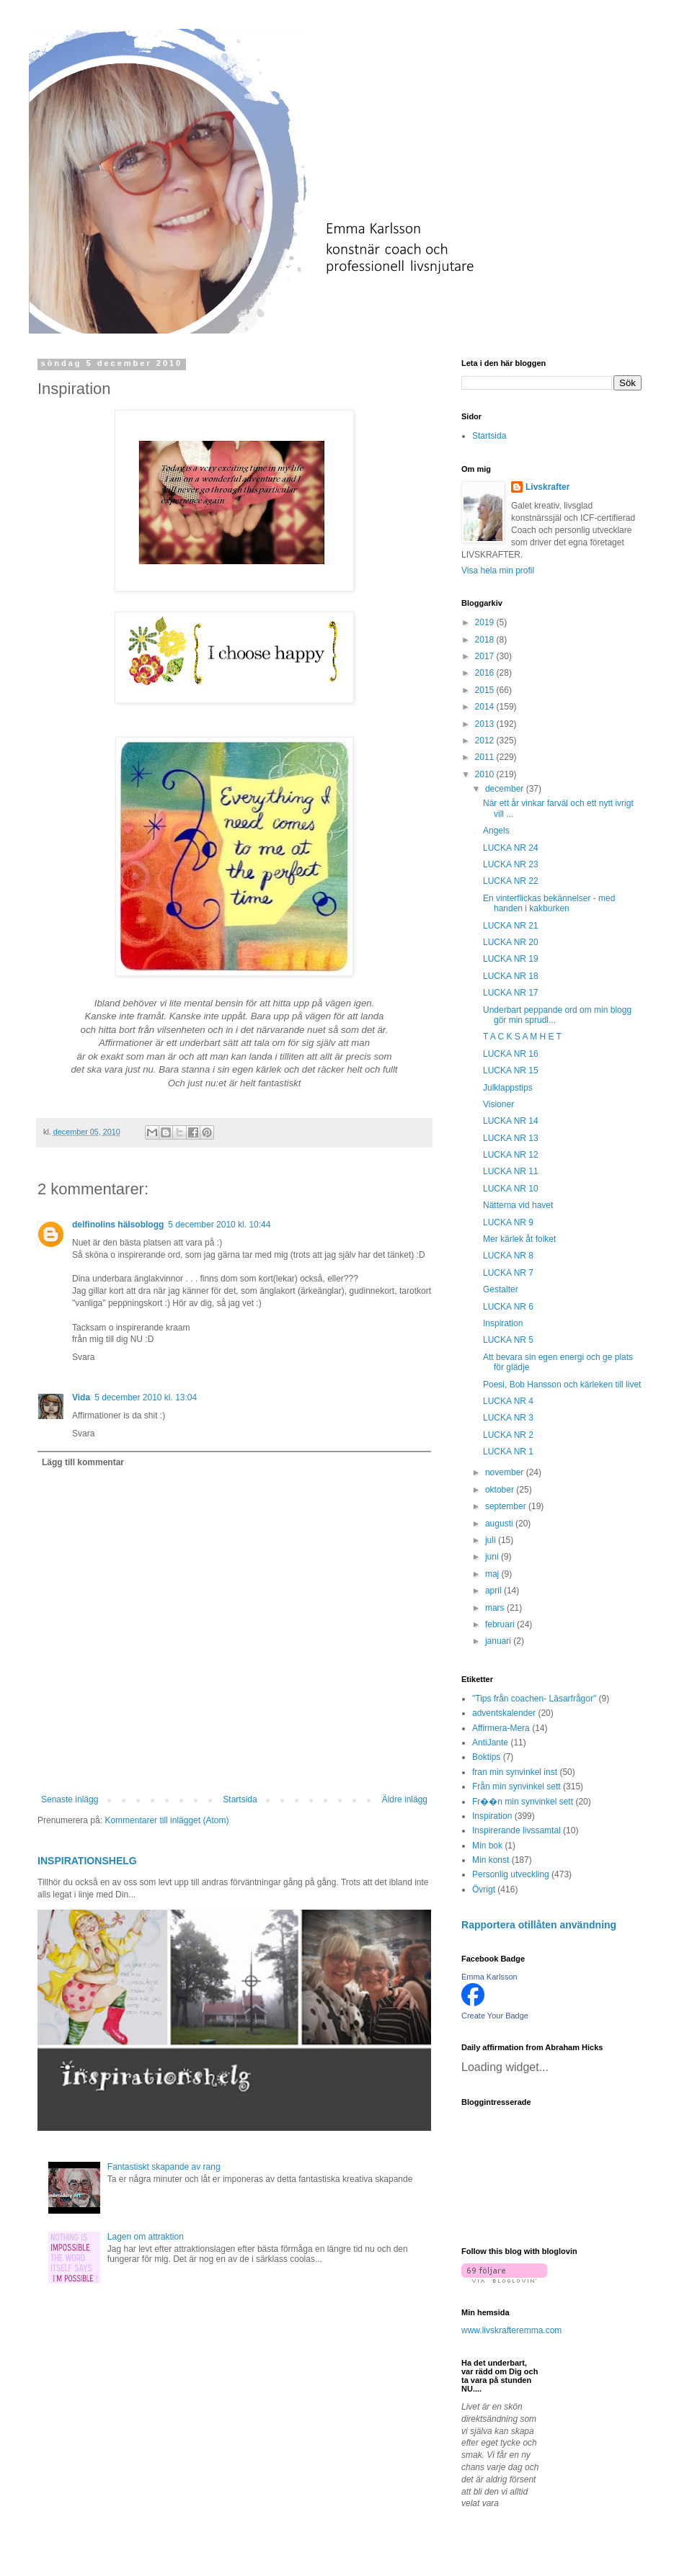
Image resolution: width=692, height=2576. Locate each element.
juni (493, 1557)
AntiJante (490, 1743)
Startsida (240, 1799)
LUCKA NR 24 (510, 848)
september (506, 1506)
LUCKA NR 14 (510, 1121)
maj (493, 1574)
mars (496, 1608)
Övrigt (483, 1889)
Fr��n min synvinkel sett (522, 1802)
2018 (486, 640)
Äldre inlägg (404, 1799)
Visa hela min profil (497, 570)
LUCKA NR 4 (508, 1401)
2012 (486, 740)
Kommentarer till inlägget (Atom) (167, 1820)
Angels (496, 831)
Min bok (487, 1846)
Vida (81, 1397)
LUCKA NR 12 (510, 1155)
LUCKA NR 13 (510, 1138)
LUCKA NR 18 (510, 976)
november (505, 1472)
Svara (83, 1357)
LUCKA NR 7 (508, 1273)
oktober (500, 1490)
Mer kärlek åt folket (519, 1239)
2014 (486, 707)
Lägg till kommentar (83, 1462)
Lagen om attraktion (145, 2237)
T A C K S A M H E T (522, 1037)
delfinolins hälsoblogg (118, 1225)
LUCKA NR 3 (508, 1418)
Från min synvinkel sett (516, 1786)
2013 (486, 724)
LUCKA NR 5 (508, 1340)
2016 (486, 673)
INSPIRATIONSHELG (87, 1860)
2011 (486, 757)
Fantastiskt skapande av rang (164, 2167)
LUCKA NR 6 (508, 1307)
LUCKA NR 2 (508, 1435)
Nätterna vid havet (518, 1205)
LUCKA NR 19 (510, 959)
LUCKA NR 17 (510, 993)
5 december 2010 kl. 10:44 (219, 1225)
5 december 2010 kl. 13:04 (145, 1397)
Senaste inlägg (69, 1799)
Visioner (498, 1104)
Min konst (490, 1860)
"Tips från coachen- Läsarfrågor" (534, 1699)
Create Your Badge (494, 2015)
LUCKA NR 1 (508, 1451)
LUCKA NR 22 (510, 881)
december (505, 789)
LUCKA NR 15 (510, 1070)
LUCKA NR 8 (508, 1256)
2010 (486, 774)
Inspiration (503, 1323)
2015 (486, 690)
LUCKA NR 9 (508, 1222)
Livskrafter (547, 487)
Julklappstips (508, 1088)
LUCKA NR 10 (510, 1189)
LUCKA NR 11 (510, 1171)
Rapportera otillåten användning (538, 1925)
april (494, 1591)
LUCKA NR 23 (510, 864)
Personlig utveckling (510, 1874)
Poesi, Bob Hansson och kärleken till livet (562, 1384)
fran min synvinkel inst (514, 1772)
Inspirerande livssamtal (516, 1830)
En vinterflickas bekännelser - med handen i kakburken (549, 903)
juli (491, 1540)
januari (499, 1641)
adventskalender (504, 1713)
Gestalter (500, 1289)
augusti (500, 1524)
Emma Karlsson (489, 1976)
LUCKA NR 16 (510, 1054)
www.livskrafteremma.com (511, 2330)
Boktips (486, 1757)
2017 (486, 656)
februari (501, 1624)
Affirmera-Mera (501, 1728)
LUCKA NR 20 (510, 942)
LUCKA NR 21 (510, 926)
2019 (486, 622)
